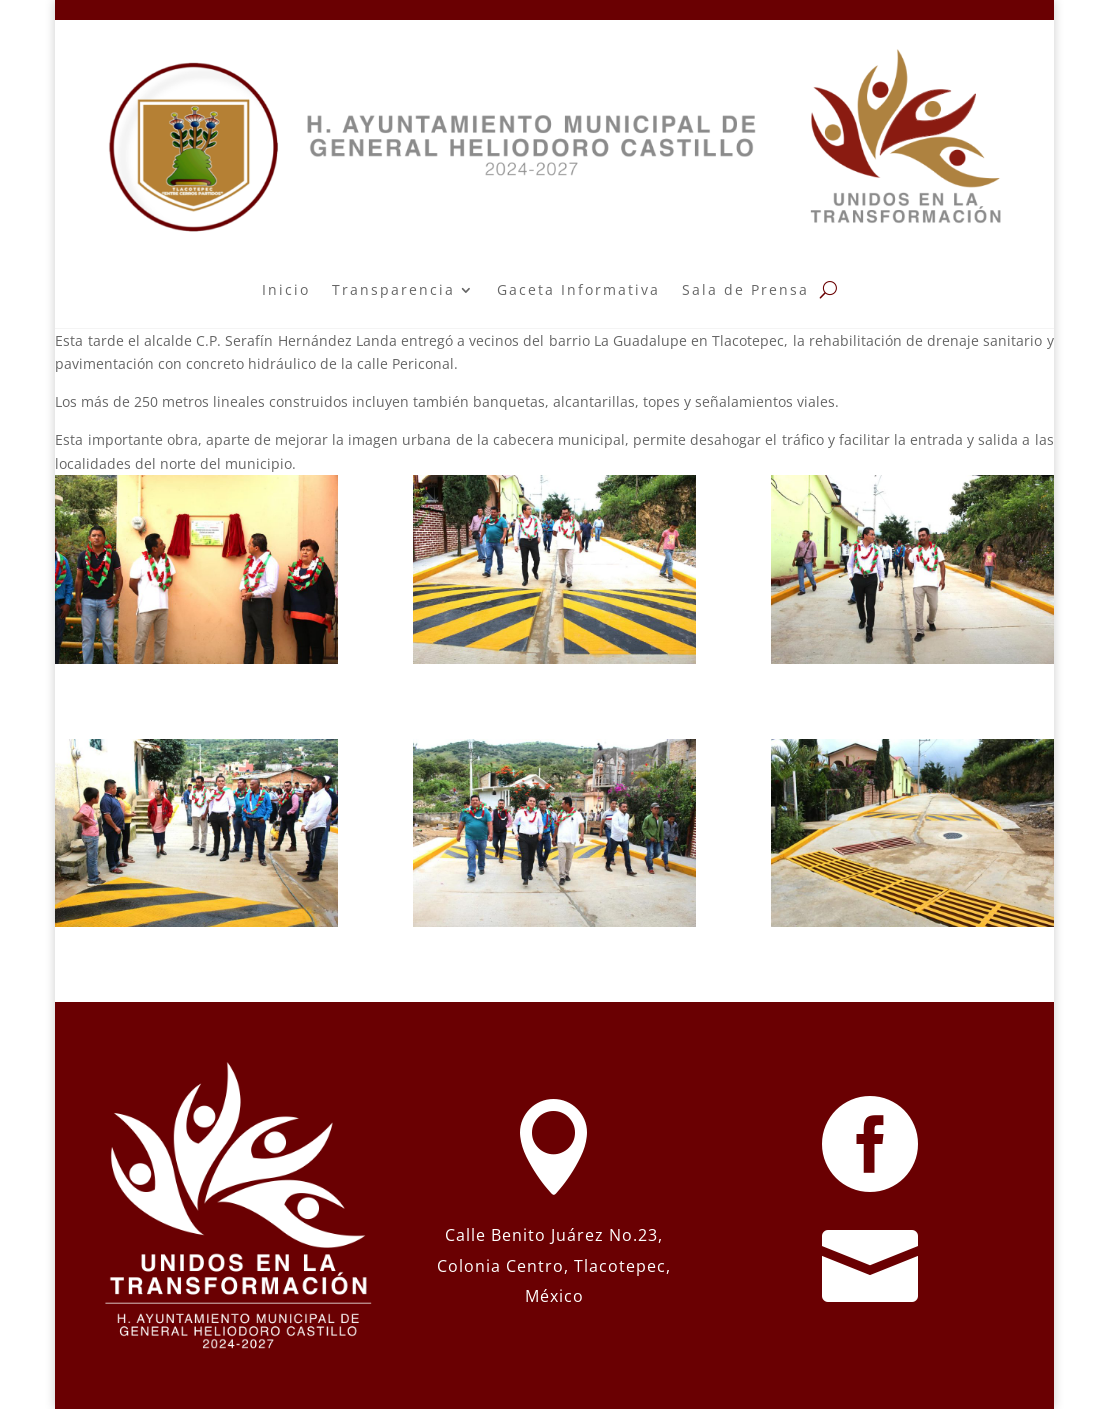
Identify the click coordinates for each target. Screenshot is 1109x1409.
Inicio (286, 289)
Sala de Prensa (745, 289)
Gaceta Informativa (578, 289)
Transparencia (393, 289)
